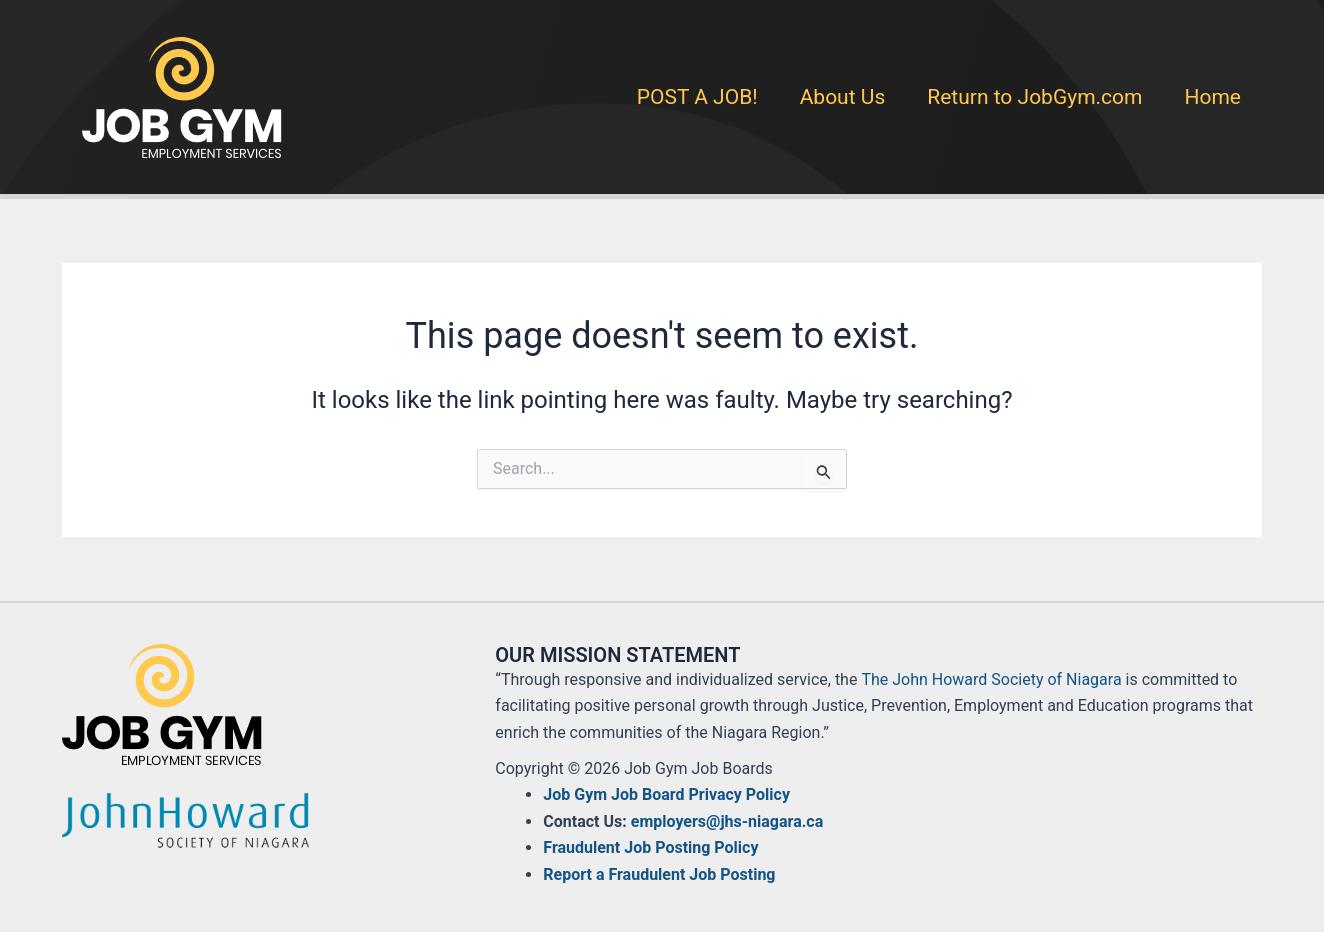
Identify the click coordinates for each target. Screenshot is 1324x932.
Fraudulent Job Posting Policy (650, 847)
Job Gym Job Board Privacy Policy (666, 794)
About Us (843, 97)
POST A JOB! (697, 97)
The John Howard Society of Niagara (991, 679)
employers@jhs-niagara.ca (727, 821)
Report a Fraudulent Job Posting (659, 874)
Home (1212, 97)
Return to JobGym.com (1034, 97)
